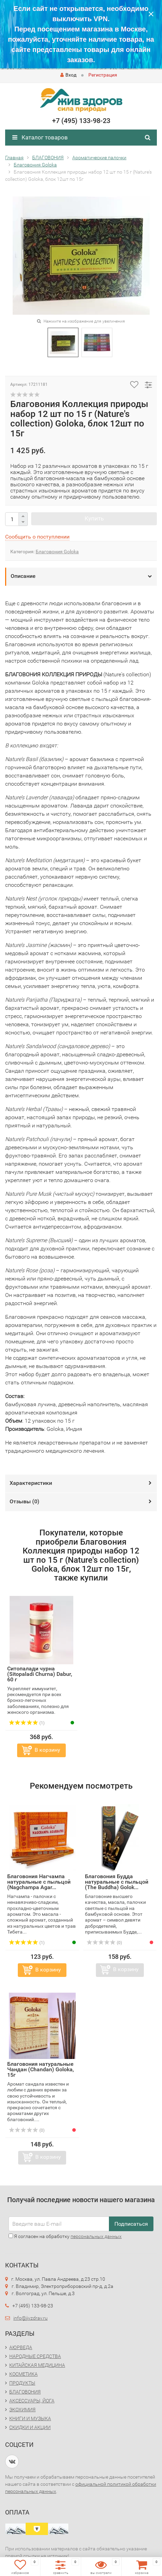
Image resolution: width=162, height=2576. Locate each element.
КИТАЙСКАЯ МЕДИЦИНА (37, 2365)
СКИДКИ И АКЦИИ (30, 2427)
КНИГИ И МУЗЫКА (30, 2418)
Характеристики (31, 1483)
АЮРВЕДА (20, 2347)
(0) (104, 1942)
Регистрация (102, 75)
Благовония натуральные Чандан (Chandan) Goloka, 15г (40, 2069)
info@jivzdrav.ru (30, 2318)
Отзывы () (24, 1501)
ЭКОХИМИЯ (22, 2409)
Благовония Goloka (57, 551)
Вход (68, 75)
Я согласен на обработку (65, 2236)
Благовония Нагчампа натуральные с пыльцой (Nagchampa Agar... (39, 1881)
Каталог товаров (40, 137)
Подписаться (131, 2224)
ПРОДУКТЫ (22, 2383)
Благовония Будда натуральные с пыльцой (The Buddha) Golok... (116, 1881)
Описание (23, 576)
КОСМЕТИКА (23, 2374)
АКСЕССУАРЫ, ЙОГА (31, 2400)
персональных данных (96, 2236)
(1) (27, 1723)
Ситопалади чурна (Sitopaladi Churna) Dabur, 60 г (39, 1674)
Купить (94, 518)
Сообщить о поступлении (37, 536)
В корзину (47, 1750)
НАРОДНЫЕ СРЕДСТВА (35, 2356)
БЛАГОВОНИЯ (25, 2392)
